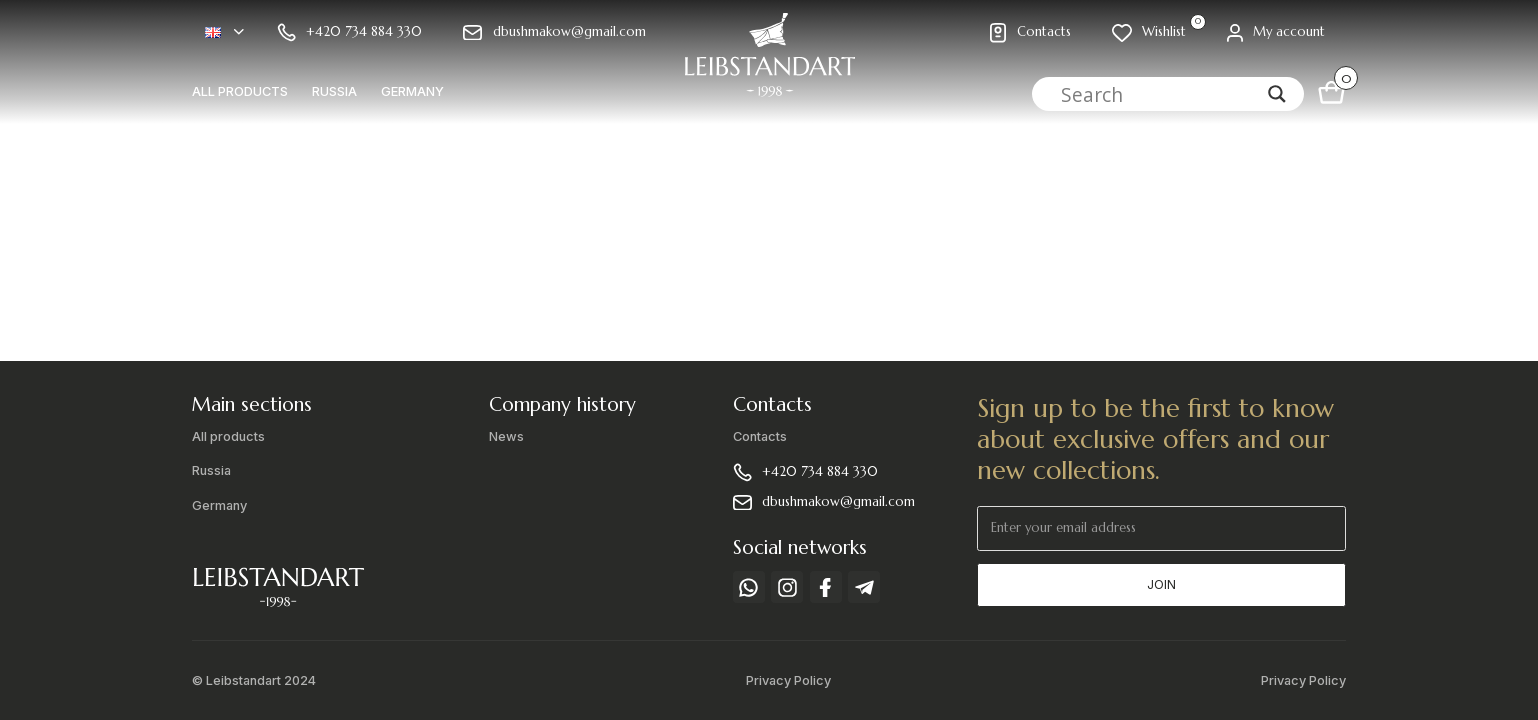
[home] (769, 62)
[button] (224, 32)
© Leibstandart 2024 (254, 680)
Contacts (760, 436)
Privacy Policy (788, 680)
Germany (412, 91)
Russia (334, 91)
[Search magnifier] (1277, 94)
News (506, 436)
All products (240, 91)
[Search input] (1159, 94)
